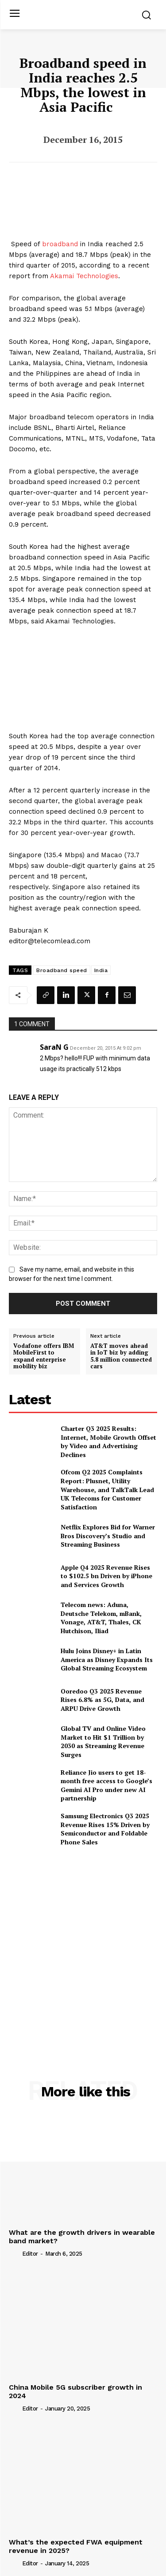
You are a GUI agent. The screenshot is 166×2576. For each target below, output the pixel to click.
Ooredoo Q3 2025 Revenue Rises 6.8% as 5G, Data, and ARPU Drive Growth (102, 1700)
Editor (30, 2253)
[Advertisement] (83, 1943)
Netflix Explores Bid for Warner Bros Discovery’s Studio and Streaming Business (108, 1535)
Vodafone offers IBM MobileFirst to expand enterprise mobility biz (43, 1356)
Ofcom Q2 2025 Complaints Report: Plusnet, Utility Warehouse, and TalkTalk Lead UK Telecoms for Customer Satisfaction (107, 1489)
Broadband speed (61, 970)
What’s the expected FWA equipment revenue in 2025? (76, 2546)
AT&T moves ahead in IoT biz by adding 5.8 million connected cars (121, 1356)
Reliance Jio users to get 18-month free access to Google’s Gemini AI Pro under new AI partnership (106, 1785)
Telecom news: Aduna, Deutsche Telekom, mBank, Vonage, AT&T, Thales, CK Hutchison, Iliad (101, 1617)
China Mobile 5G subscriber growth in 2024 (75, 2391)
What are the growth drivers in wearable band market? (82, 2236)
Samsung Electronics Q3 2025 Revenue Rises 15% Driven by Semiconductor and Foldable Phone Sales (105, 1829)
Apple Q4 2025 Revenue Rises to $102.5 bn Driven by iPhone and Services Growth (106, 1576)
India (101, 970)
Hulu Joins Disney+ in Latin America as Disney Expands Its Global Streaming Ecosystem (107, 1659)
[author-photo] (14, 2253)
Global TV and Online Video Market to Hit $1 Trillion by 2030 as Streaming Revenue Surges (103, 1741)
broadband (60, 244)
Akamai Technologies (84, 276)
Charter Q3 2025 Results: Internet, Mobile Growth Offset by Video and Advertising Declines (108, 1441)
